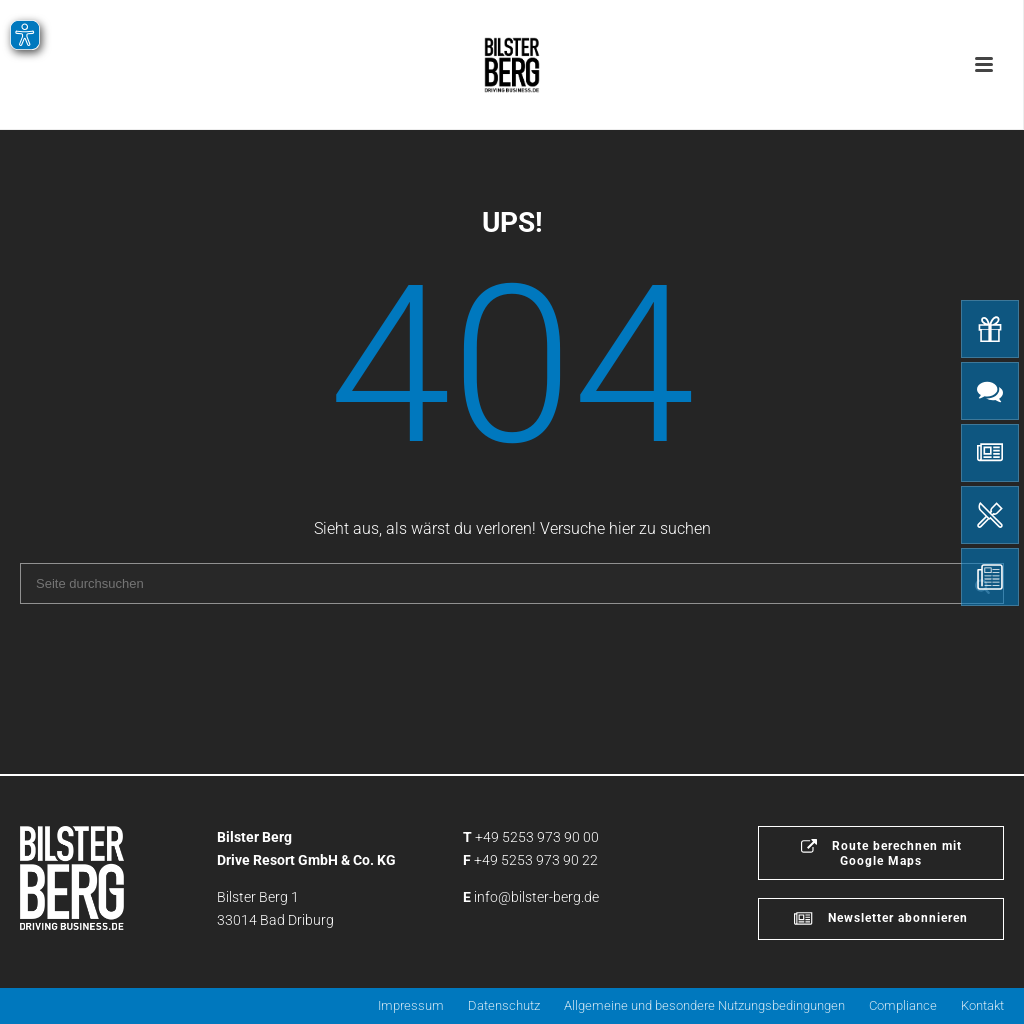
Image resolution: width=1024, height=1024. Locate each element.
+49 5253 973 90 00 (537, 837)
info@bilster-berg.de (536, 897)
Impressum (411, 1005)
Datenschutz (504, 1005)
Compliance (903, 1005)
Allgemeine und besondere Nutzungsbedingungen (704, 1005)
